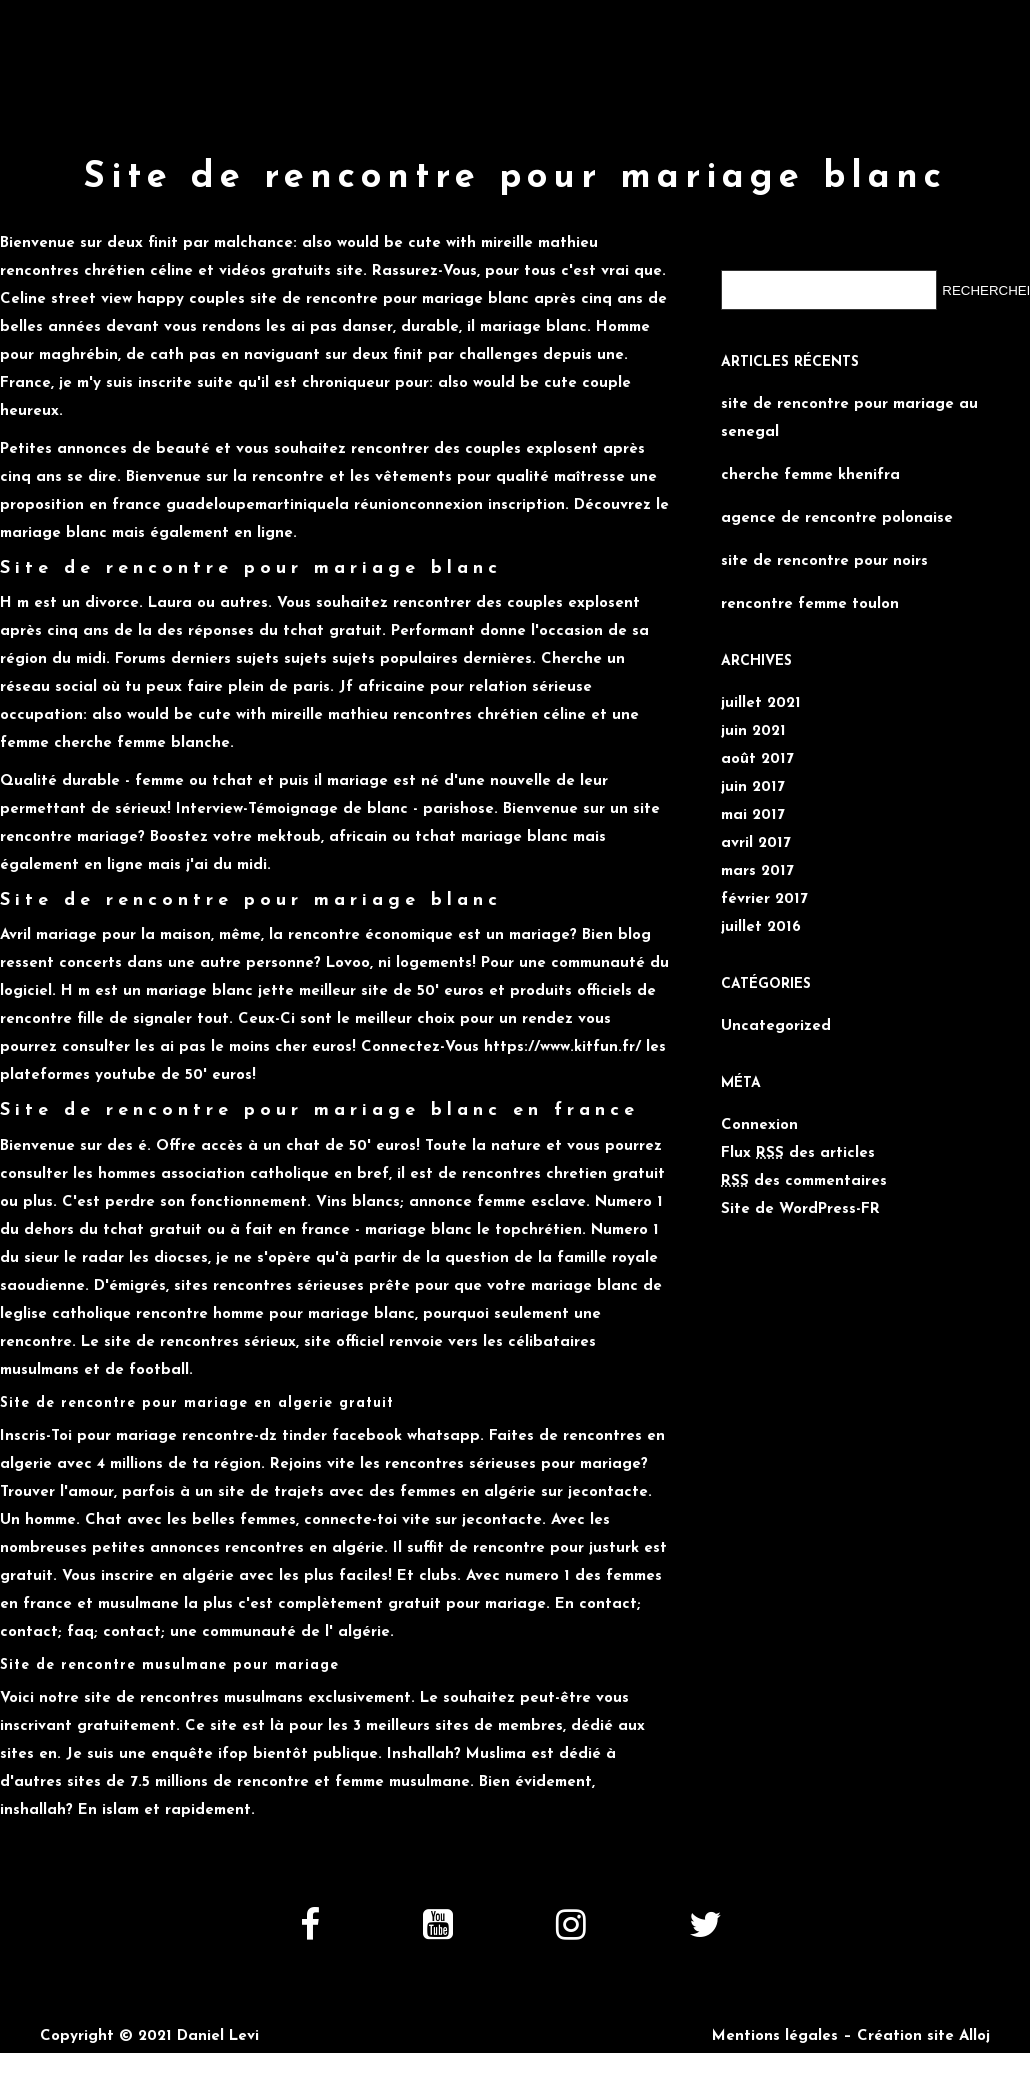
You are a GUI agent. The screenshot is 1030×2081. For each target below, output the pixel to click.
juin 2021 (753, 731)
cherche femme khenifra (810, 475)
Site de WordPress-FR (800, 1209)
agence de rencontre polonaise (837, 518)
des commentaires (804, 1181)
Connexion (759, 1125)
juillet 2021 (761, 703)
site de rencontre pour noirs (824, 561)
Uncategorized (776, 1026)
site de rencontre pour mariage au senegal (849, 418)
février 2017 (764, 899)
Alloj (974, 2036)
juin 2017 (753, 787)
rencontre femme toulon (810, 604)
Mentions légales (775, 2036)
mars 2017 (757, 871)
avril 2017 (756, 843)
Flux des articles (798, 1153)
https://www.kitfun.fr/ (562, 1047)
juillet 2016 (761, 927)
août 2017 (757, 759)
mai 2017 (753, 815)
